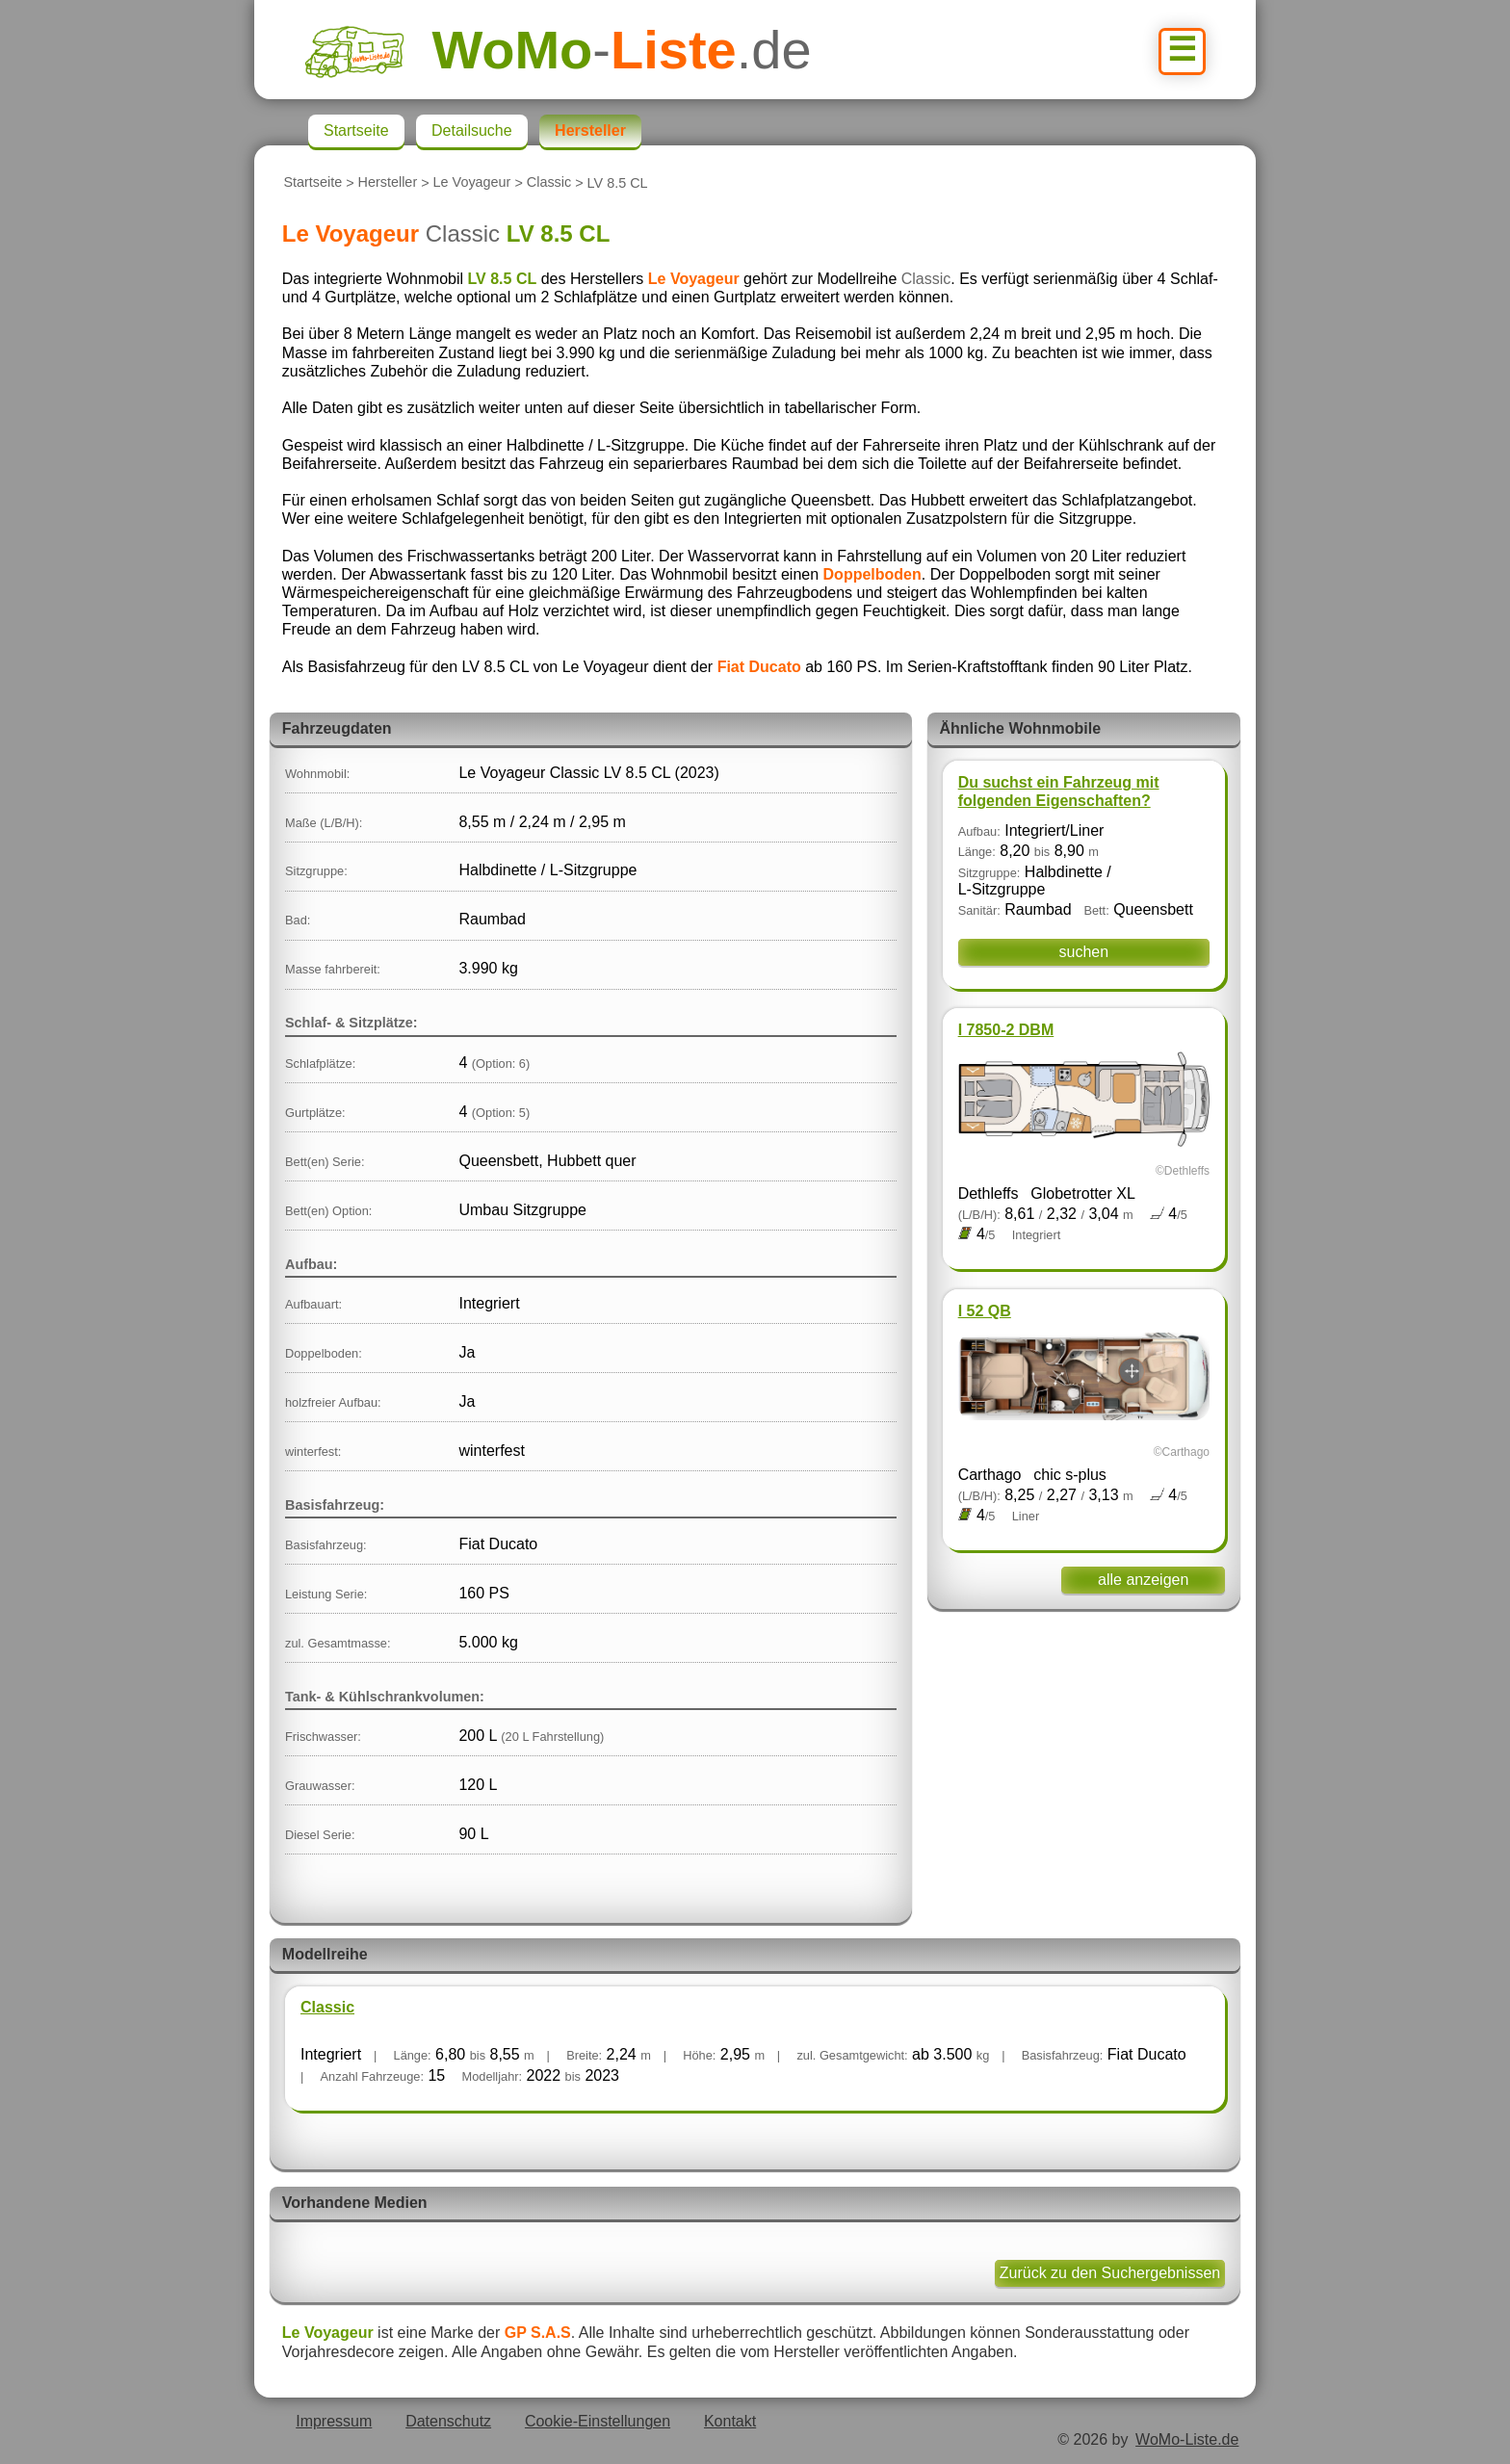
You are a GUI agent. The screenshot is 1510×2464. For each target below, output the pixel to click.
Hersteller (388, 183)
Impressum (334, 2421)
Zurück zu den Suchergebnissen (1110, 2273)
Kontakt (730, 2421)
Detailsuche (471, 130)
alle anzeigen (1143, 1579)
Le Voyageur (472, 183)
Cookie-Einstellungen (597, 2421)
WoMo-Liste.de (1186, 2439)
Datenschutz (448, 2421)
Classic (549, 183)
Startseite (312, 183)
